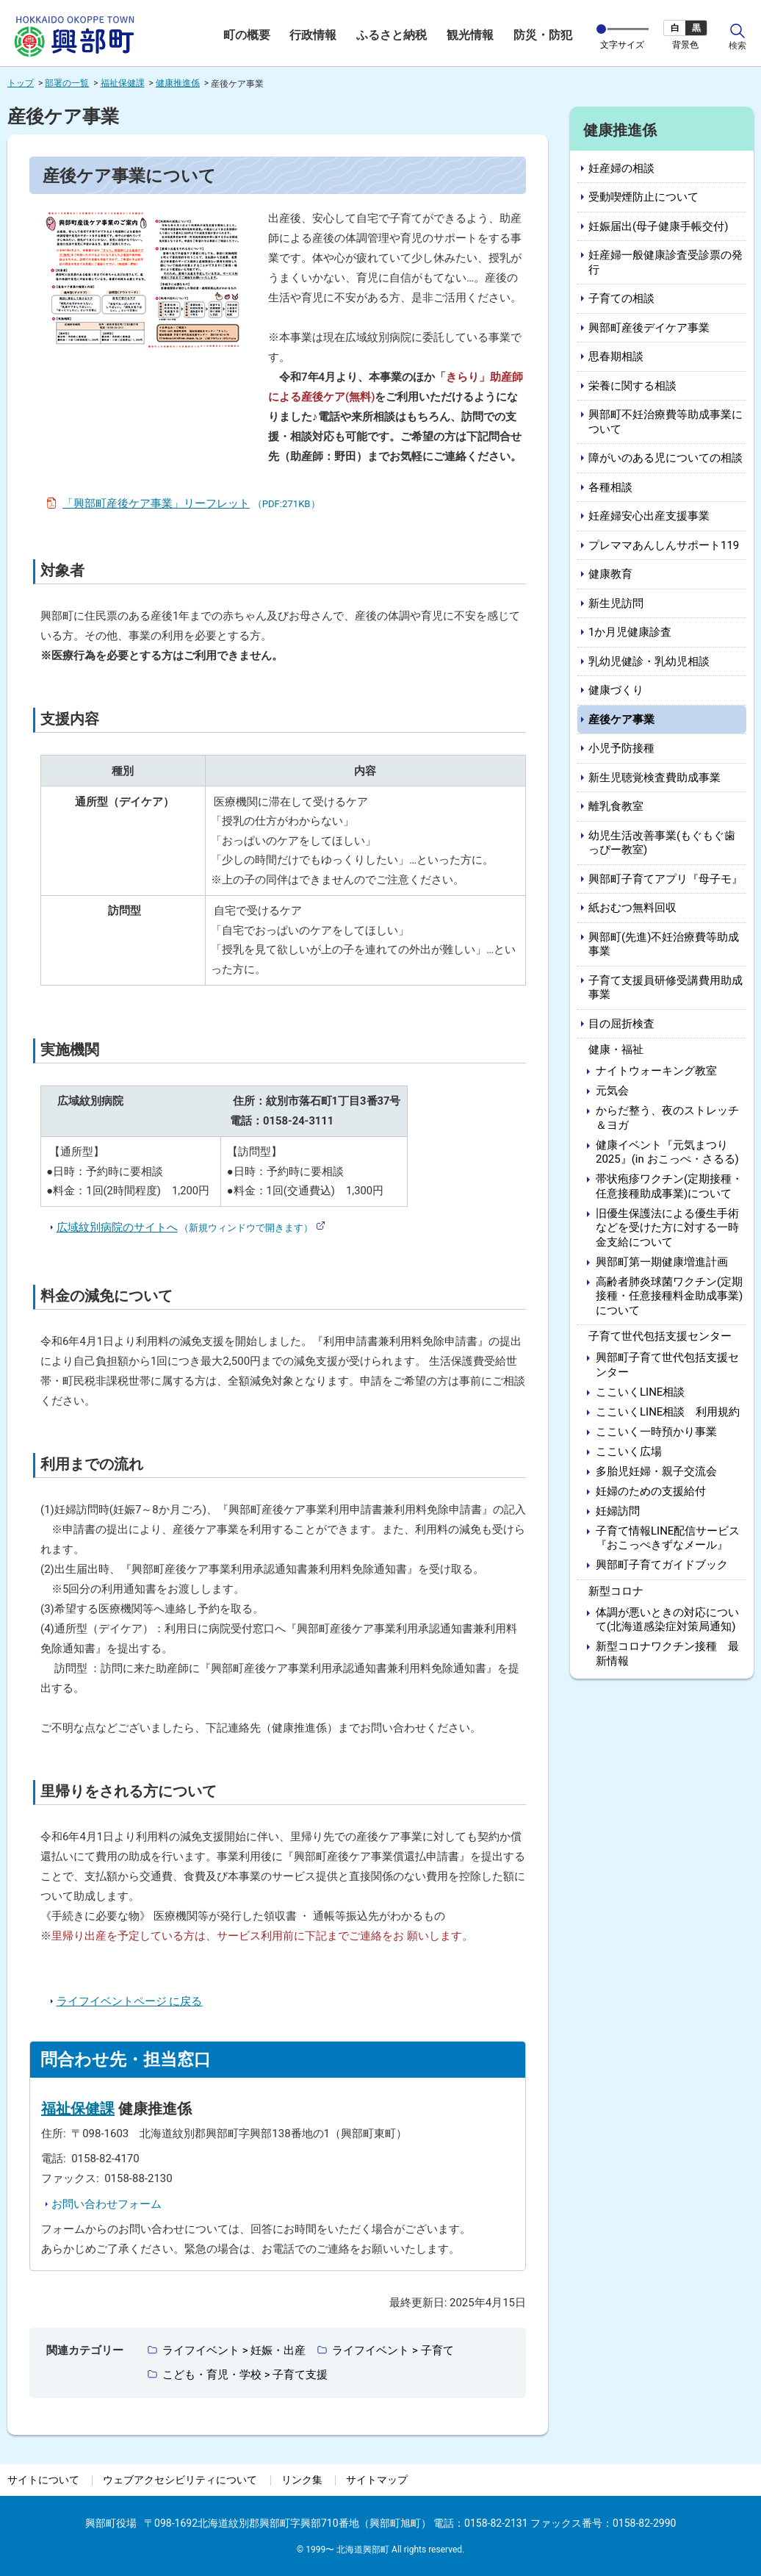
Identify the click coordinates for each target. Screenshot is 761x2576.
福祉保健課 (123, 83)
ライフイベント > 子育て (392, 2350)
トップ (20, 83)
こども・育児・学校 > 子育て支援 (245, 2374)
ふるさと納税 (391, 35)
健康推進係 (178, 83)
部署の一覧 (67, 83)
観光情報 (470, 35)
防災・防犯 (542, 35)
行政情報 (312, 35)
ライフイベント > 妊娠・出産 (234, 2350)
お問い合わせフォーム (106, 2204)
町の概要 (246, 35)
